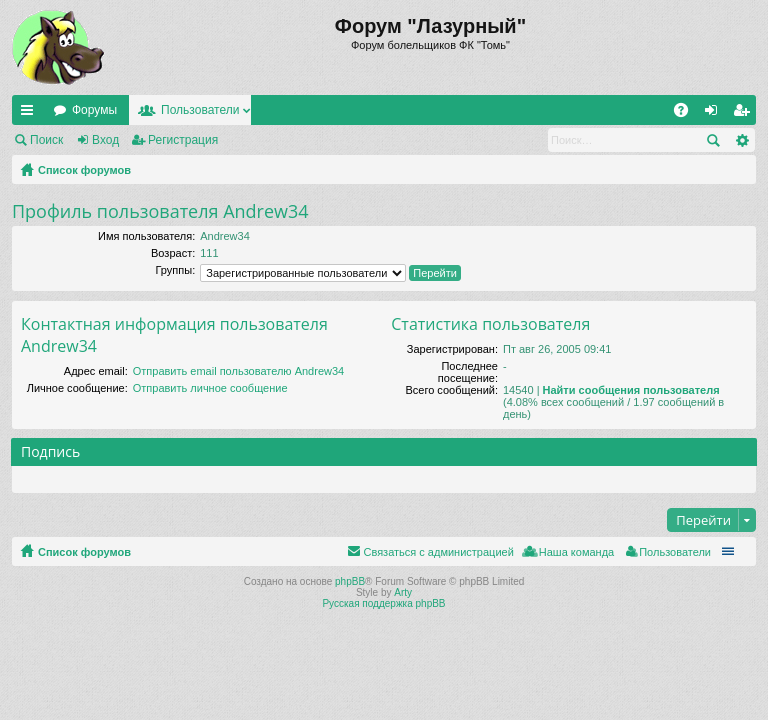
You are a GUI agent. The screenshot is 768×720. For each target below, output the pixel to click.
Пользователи (200, 110)
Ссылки (31, 114)
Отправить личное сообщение (210, 388)
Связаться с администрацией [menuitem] (438, 552)
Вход (105, 140)
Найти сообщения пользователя (631, 390)
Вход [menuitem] (715, 114)
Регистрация (183, 140)
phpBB (350, 581)
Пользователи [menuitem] (675, 552)
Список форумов (84, 170)
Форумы (94, 110)
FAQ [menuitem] (687, 114)
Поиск (46, 140)
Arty (403, 592)
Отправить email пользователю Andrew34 (238, 371)
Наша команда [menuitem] (576, 552)
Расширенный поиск (741, 140)
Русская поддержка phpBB (383, 603)
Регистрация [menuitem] (745, 114)
